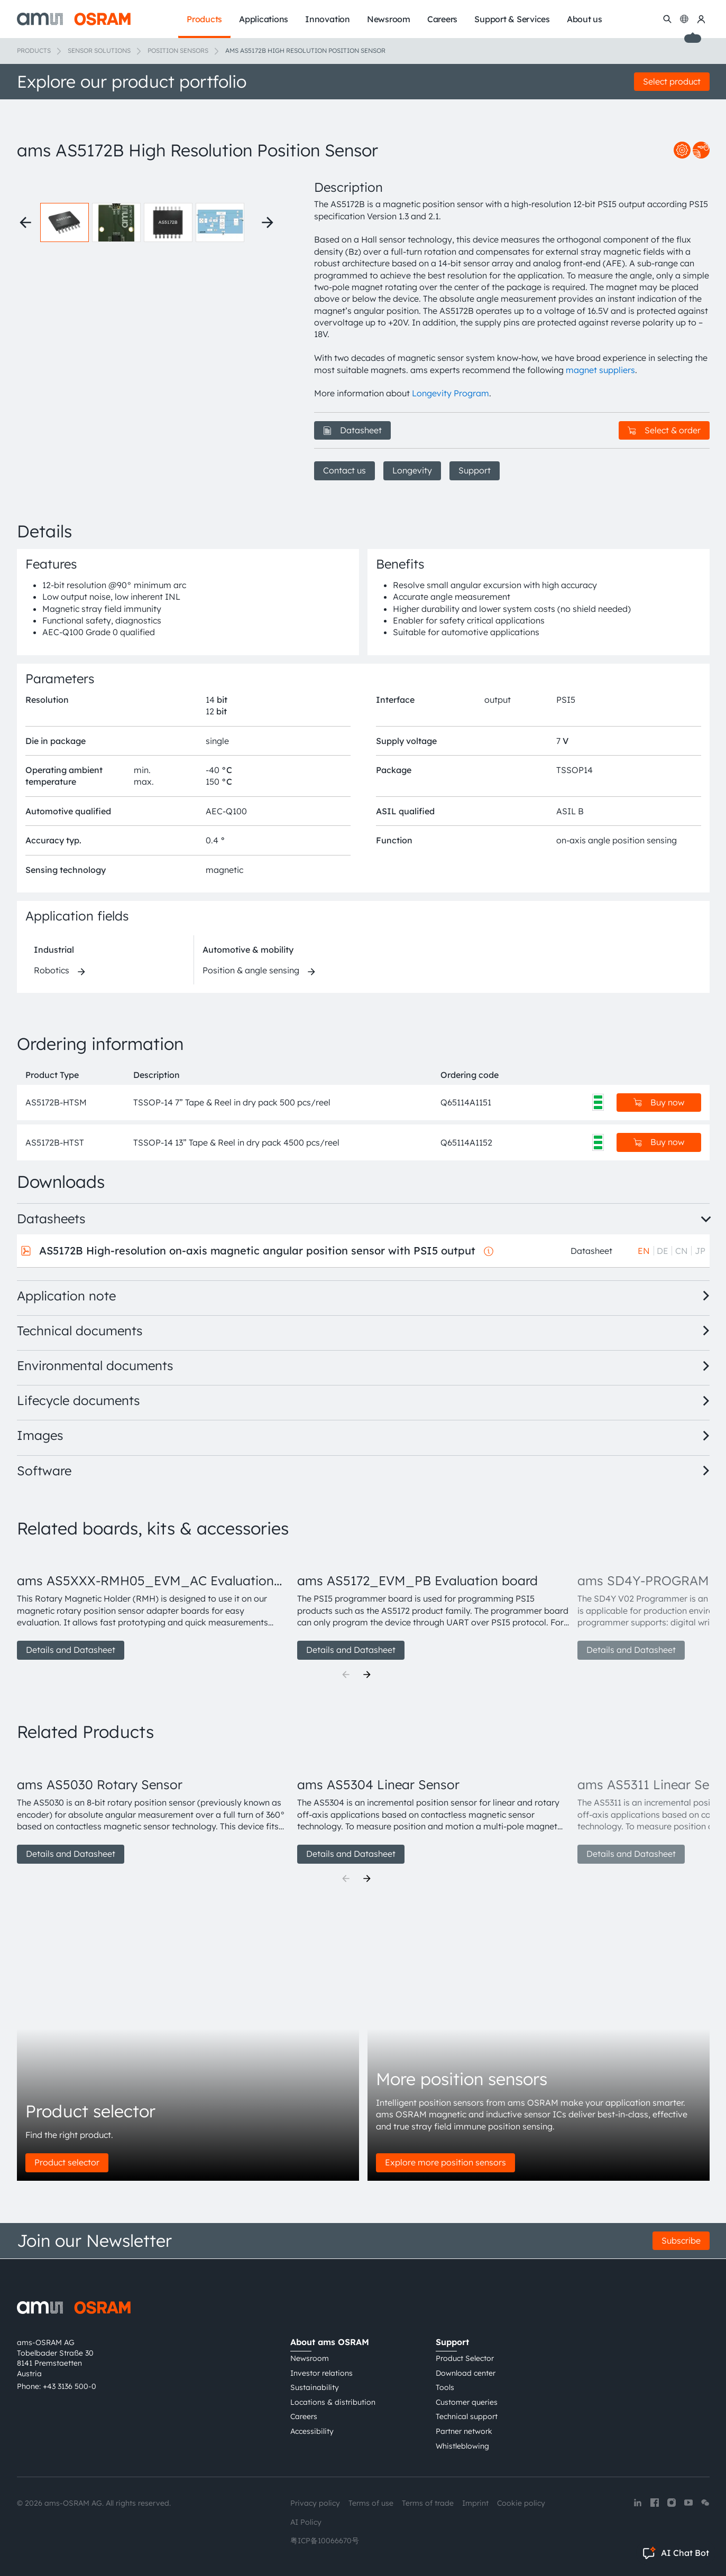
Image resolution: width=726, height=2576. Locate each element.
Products (34, 50)
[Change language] (684, 19)
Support (474, 470)
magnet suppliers (600, 370)
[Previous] (345, 1674)
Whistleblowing (462, 2446)
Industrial (54, 949)
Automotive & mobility (248, 949)
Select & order (664, 430)
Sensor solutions (99, 50)
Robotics (51, 970)
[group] (153, 1605)
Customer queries (467, 2402)
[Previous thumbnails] (25, 222)
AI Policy (305, 2522)
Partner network (464, 2431)
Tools (445, 2387)
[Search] (667, 19)
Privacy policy (315, 2503)
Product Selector (465, 2358)
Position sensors (178, 50)
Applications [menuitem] (263, 19)
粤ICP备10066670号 (324, 2540)
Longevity (412, 470)
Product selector (66, 2162)
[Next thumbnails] (267, 222)
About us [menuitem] (584, 19)
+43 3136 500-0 (69, 2386)
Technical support (467, 2416)
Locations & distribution (332, 2402)
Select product (672, 81)
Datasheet (352, 430)
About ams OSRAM (329, 2342)
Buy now (658, 1102)
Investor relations (321, 2373)
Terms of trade (428, 2503)
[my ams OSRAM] (701, 19)
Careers (303, 2416)
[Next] (367, 1674)
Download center (465, 2373)
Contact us (344, 470)
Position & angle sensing (251, 970)
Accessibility (312, 2431)
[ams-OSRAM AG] (74, 19)
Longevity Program (450, 393)
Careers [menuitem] (442, 19)
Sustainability (314, 2387)
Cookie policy (521, 2503)
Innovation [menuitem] (327, 19)
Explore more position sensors (445, 2162)
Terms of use (370, 2503)
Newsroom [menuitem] (388, 19)
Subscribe (681, 2240)
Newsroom (309, 2358)
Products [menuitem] (204, 19)
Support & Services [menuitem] (512, 19)
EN (644, 1251)
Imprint (475, 2503)
